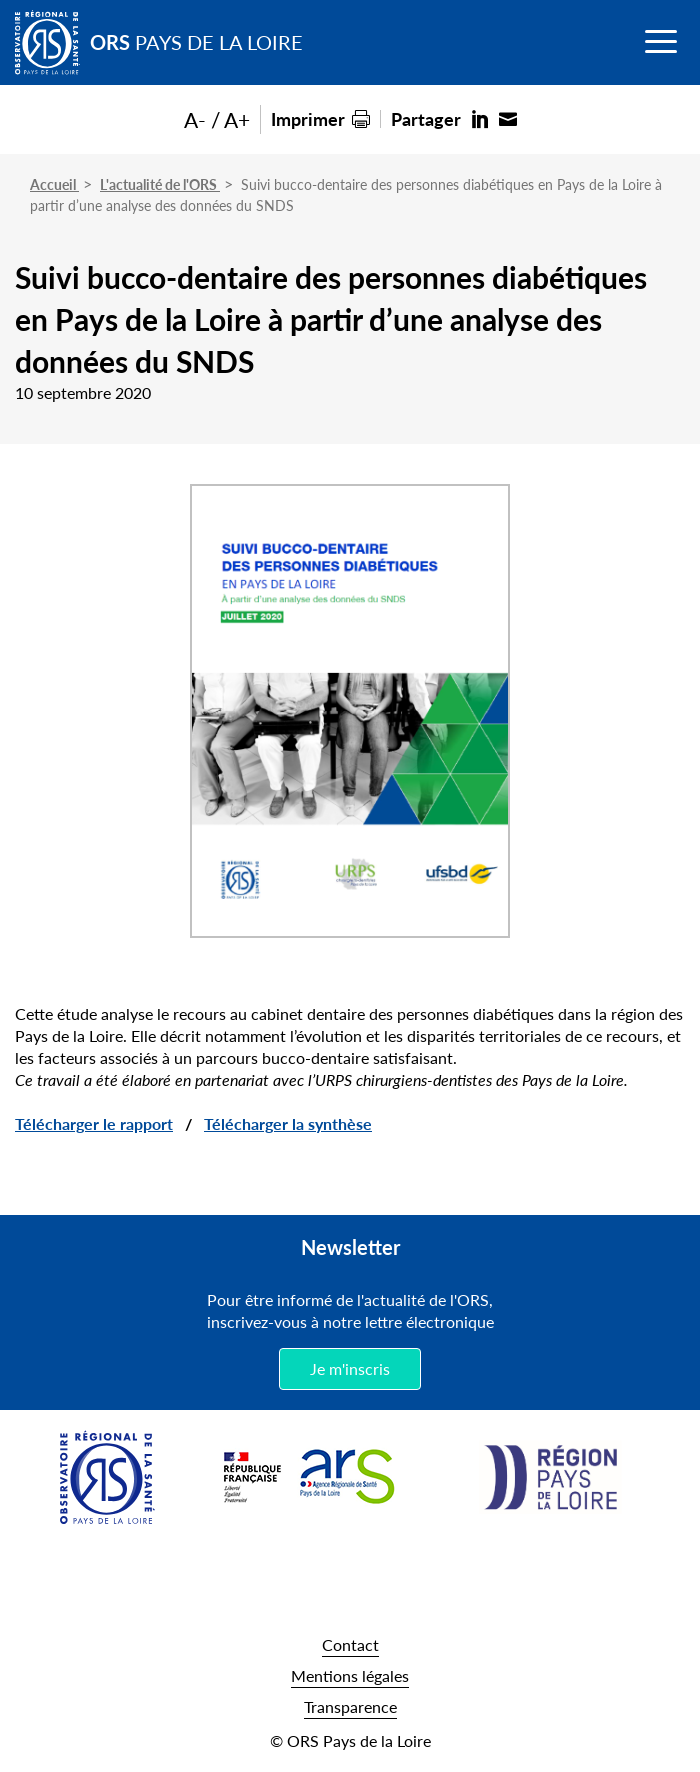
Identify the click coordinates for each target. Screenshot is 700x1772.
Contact (350, 1644)
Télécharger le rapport (94, 1123)
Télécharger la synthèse (288, 1123)
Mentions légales (350, 1675)
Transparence (350, 1706)
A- (195, 119)
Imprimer (308, 118)
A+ (237, 119)
